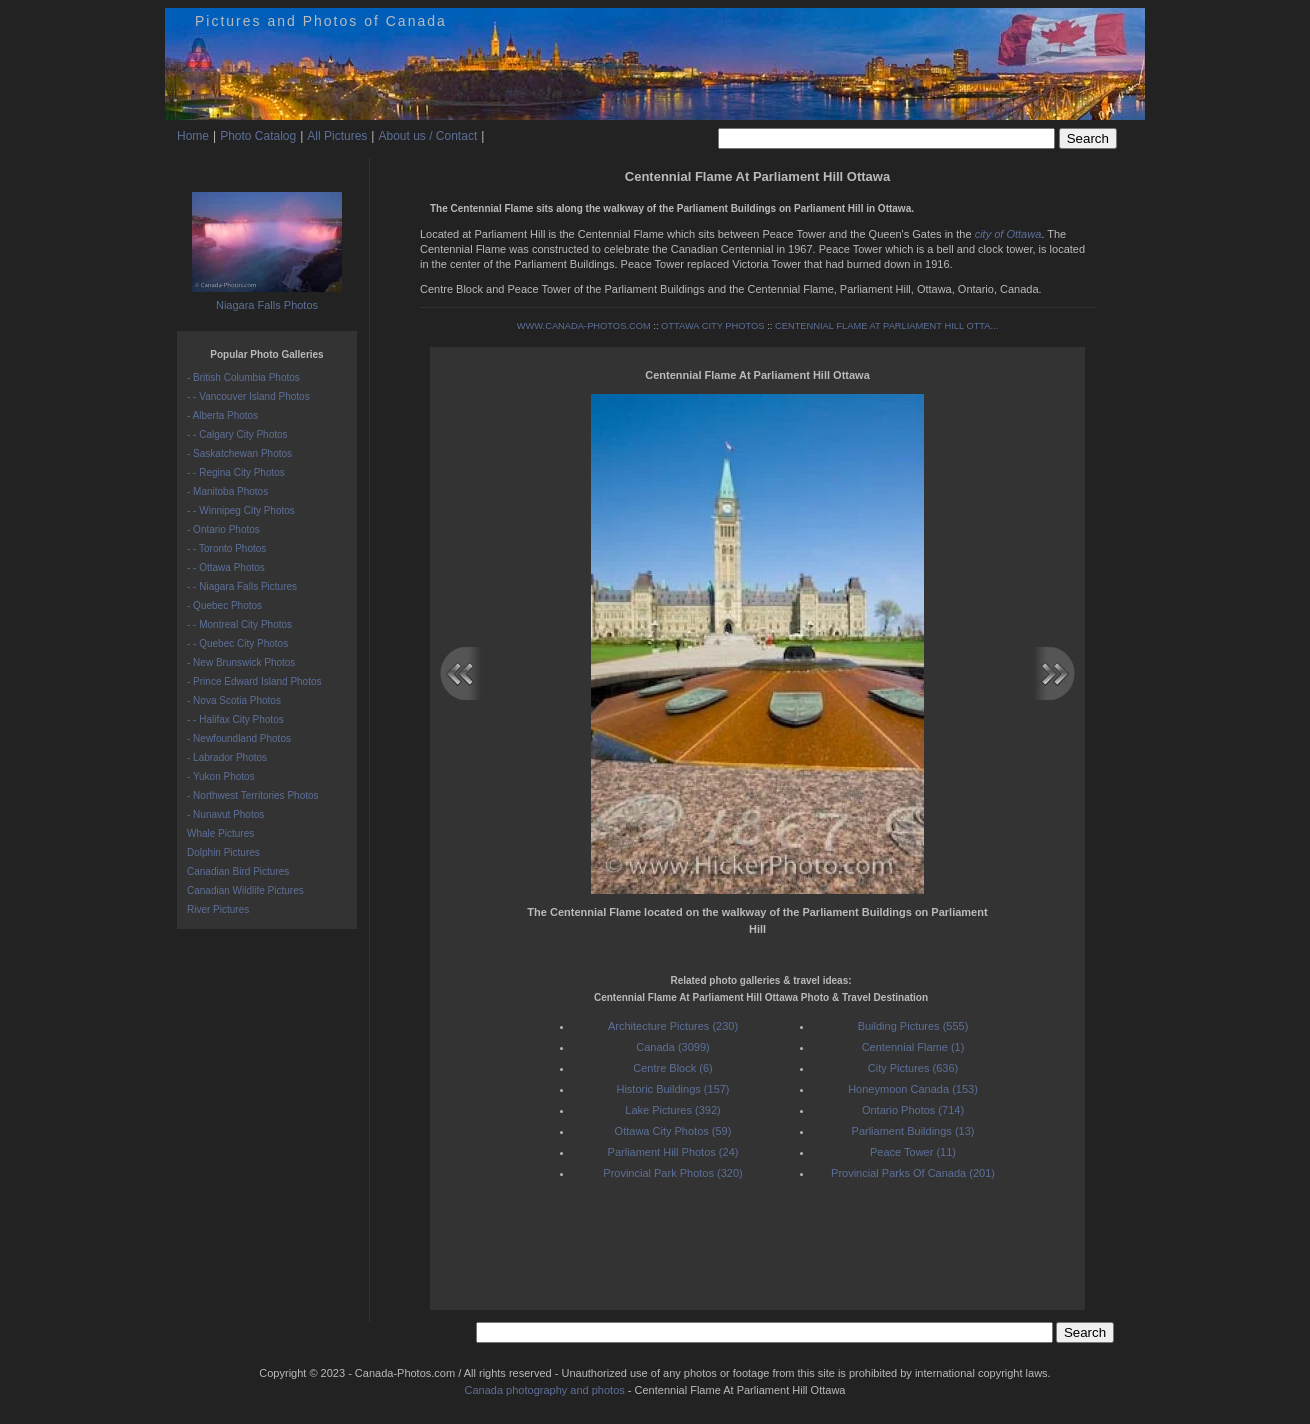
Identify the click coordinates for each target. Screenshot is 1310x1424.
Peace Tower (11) (913, 1152)
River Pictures (218, 909)
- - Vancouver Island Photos (248, 396)
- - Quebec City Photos (237, 643)
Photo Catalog (258, 136)
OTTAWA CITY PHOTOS (712, 326)
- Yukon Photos (221, 776)
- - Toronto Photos (226, 548)
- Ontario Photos (223, 529)
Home (193, 136)
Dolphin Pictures (223, 852)
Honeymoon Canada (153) (913, 1089)
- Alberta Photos (222, 415)
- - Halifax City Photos (235, 719)
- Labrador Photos (227, 757)
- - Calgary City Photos (237, 434)
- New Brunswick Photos (241, 662)
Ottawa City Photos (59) (673, 1131)
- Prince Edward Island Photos (254, 681)
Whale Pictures (220, 833)
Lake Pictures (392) (672, 1110)
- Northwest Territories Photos (253, 795)
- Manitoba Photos (227, 491)
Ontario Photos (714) (913, 1110)
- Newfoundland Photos (239, 738)
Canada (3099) (672, 1047)
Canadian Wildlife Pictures (245, 890)
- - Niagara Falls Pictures (242, 586)
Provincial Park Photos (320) (672, 1173)
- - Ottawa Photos (226, 567)
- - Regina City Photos (236, 472)
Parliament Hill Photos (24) (673, 1152)
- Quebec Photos (224, 605)
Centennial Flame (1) (913, 1047)
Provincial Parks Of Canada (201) (913, 1173)
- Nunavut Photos (225, 814)
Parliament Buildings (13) (913, 1131)
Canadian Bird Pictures (238, 871)
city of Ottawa (1008, 234)
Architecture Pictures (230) (673, 1026)
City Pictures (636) (913, 1068)
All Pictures (337, 136)
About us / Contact (427, 136)
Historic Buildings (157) (672, 1089)
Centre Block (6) (672, 1068)
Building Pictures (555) (913, 1026)
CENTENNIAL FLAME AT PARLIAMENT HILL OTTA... (886, 326)
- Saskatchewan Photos (239, 453)
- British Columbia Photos (243, 377)
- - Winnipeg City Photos (241, 510)
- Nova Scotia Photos (234, 700)
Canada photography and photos (545, 1390)
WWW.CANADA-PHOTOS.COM (584, 326)
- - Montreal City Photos (239, 624)
